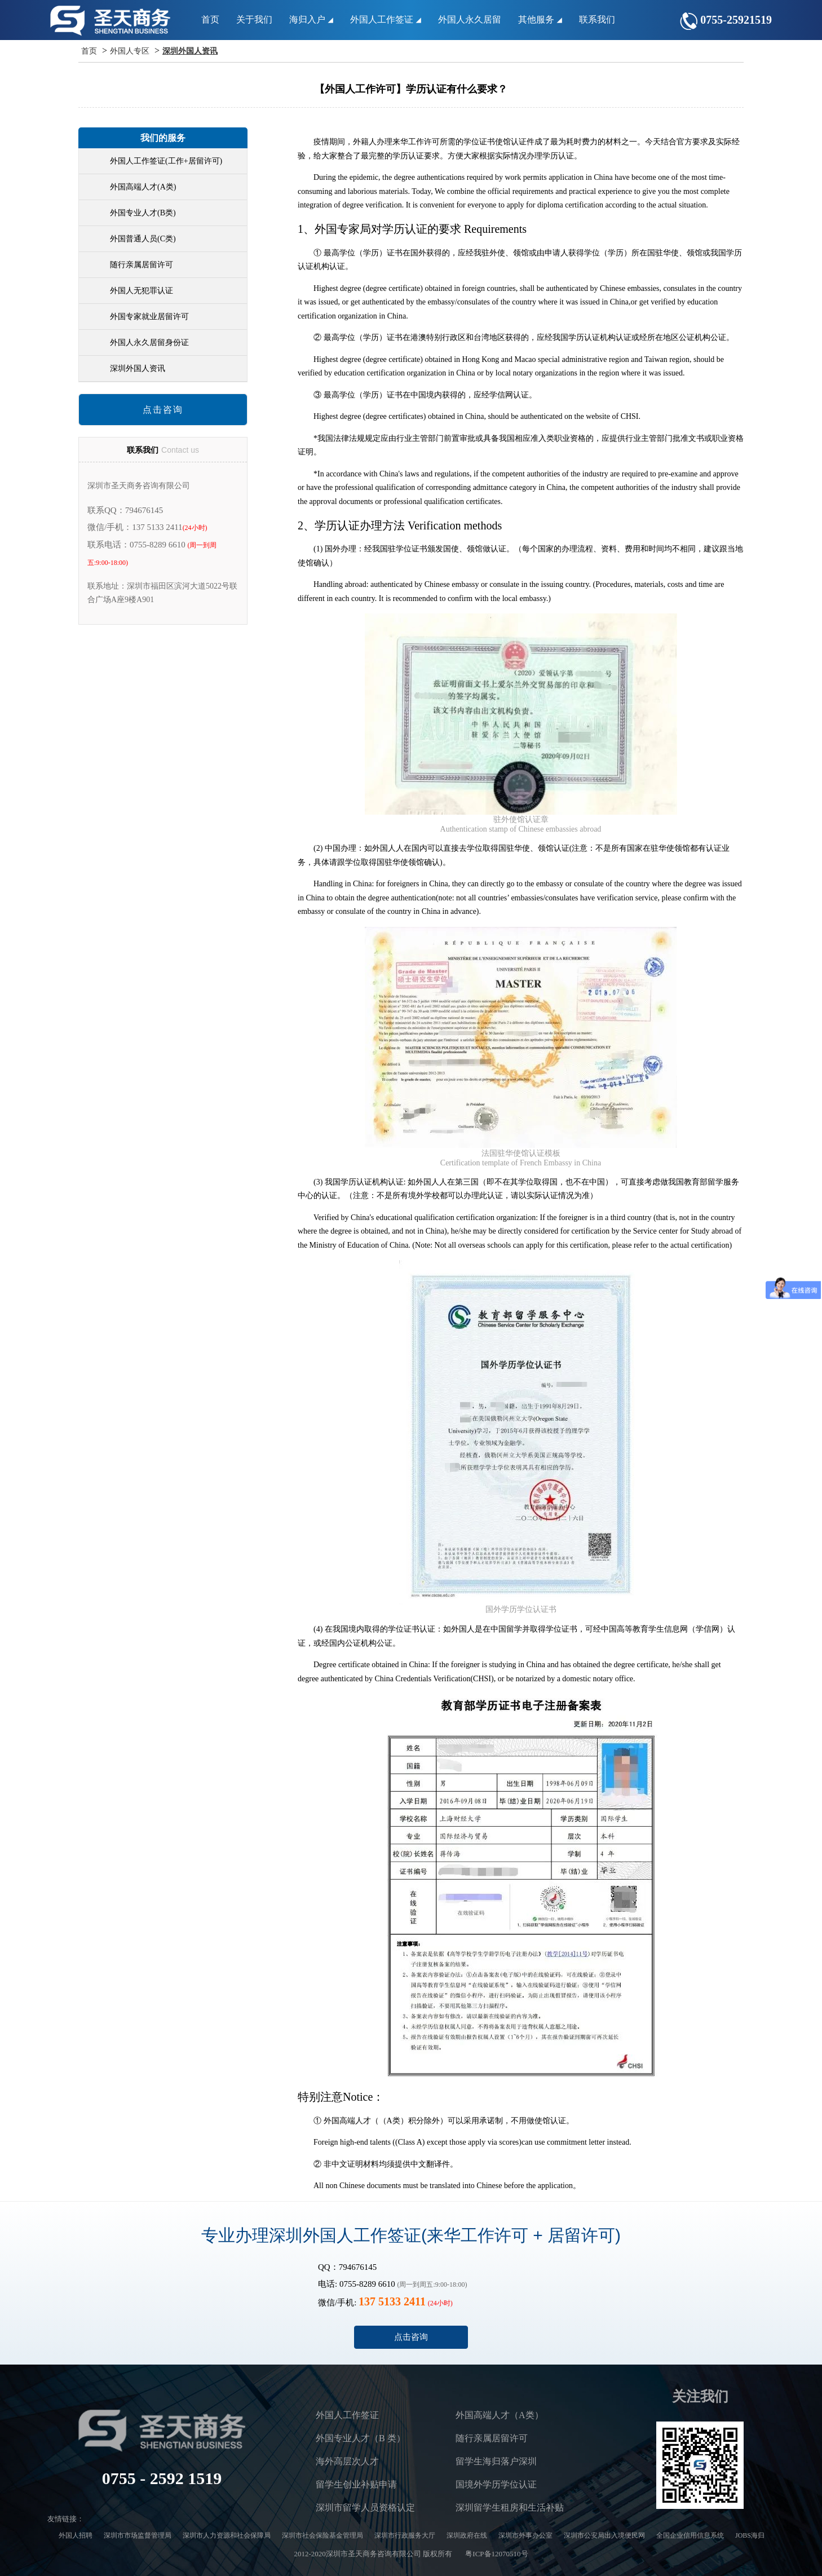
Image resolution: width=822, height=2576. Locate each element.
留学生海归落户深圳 (496, 2461)
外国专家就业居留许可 (149, 316)
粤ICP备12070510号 (496, 2554)
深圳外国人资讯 (190, 51)
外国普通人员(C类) (143, 239)
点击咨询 (163, 409)
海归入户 (311, 19)
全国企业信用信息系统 (690, 2535)
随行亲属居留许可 (141, 264)
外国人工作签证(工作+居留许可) (166, 161)
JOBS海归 (749, 2535)
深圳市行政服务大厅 (404, 2535)
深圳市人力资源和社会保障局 (227, 2535)
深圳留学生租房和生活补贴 (510, 2507)
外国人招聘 (75, 2535)
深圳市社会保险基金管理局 (322, 2535)
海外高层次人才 (347, 2461)
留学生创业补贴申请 (356, 2484)
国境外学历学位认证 (496, 2484)
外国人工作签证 (385, 19)
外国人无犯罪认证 (141, 290)
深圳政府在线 (467, 2535)
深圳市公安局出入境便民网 (604, 2535)
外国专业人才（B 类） (360, 2438)
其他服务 (540, 19)
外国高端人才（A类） (499, 2415)
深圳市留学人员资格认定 (365, 2507)
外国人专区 (129, 51)
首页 (210, 19)
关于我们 (254, 19)
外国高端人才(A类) (143, 187)
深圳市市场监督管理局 (137, 2535)
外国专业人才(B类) (143, 213)
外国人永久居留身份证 (149, 342)
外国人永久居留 (469, 19)
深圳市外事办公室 (525, 2535)
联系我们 (597, 19)
